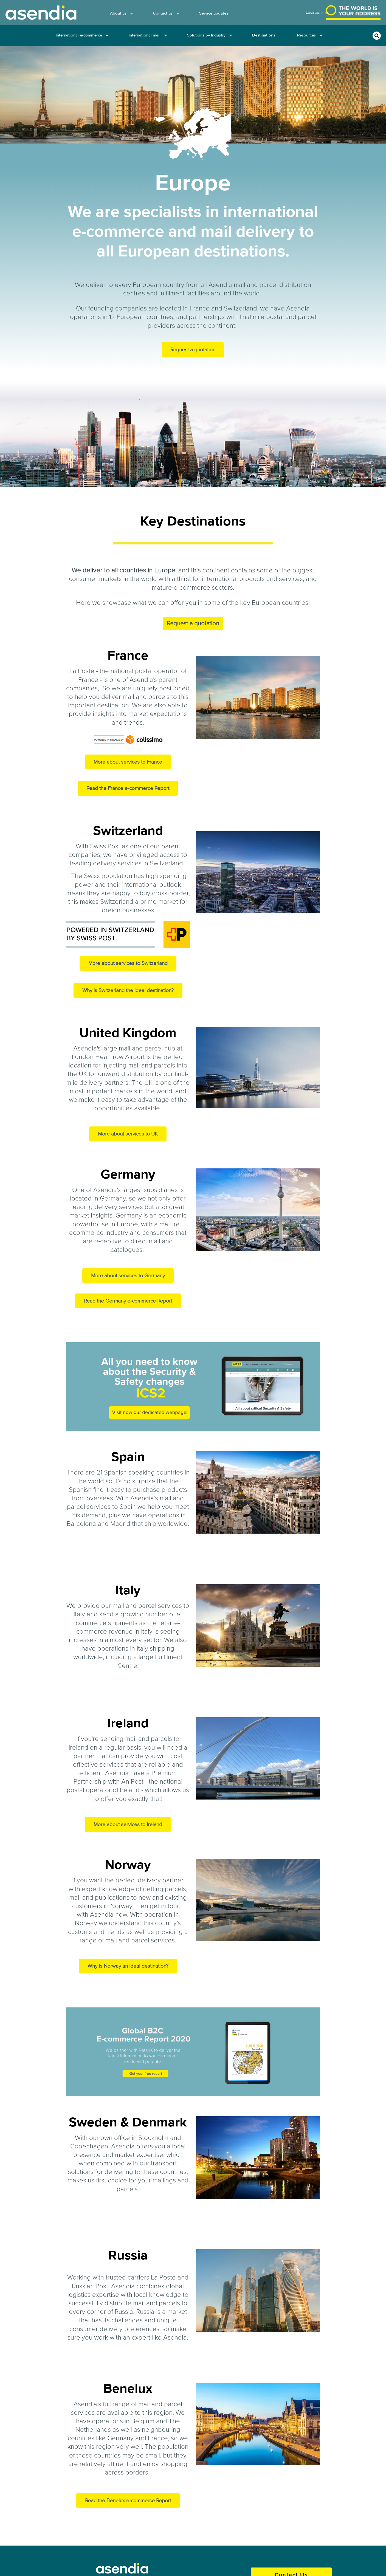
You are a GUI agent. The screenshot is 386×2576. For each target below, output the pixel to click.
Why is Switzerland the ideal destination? (128, 990)
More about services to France (128, 762)
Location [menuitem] (314, 12)
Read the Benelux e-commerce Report (128, 2500)
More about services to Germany (128, 1275)
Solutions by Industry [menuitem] (206, 35)
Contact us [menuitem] (163, 13)
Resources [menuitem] (306, 35)
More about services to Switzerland (128, 963)
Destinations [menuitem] (263, 35)
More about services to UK (128, 1134)
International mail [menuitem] (144, 35)
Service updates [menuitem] (213, 13)
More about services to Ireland (128, 1824)
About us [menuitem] (118, 13)
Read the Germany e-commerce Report (128, 1301)
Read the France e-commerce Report (127, 788)
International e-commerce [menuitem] (79, 35)
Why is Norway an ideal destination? (128, 1966)
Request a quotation (192, 349)
